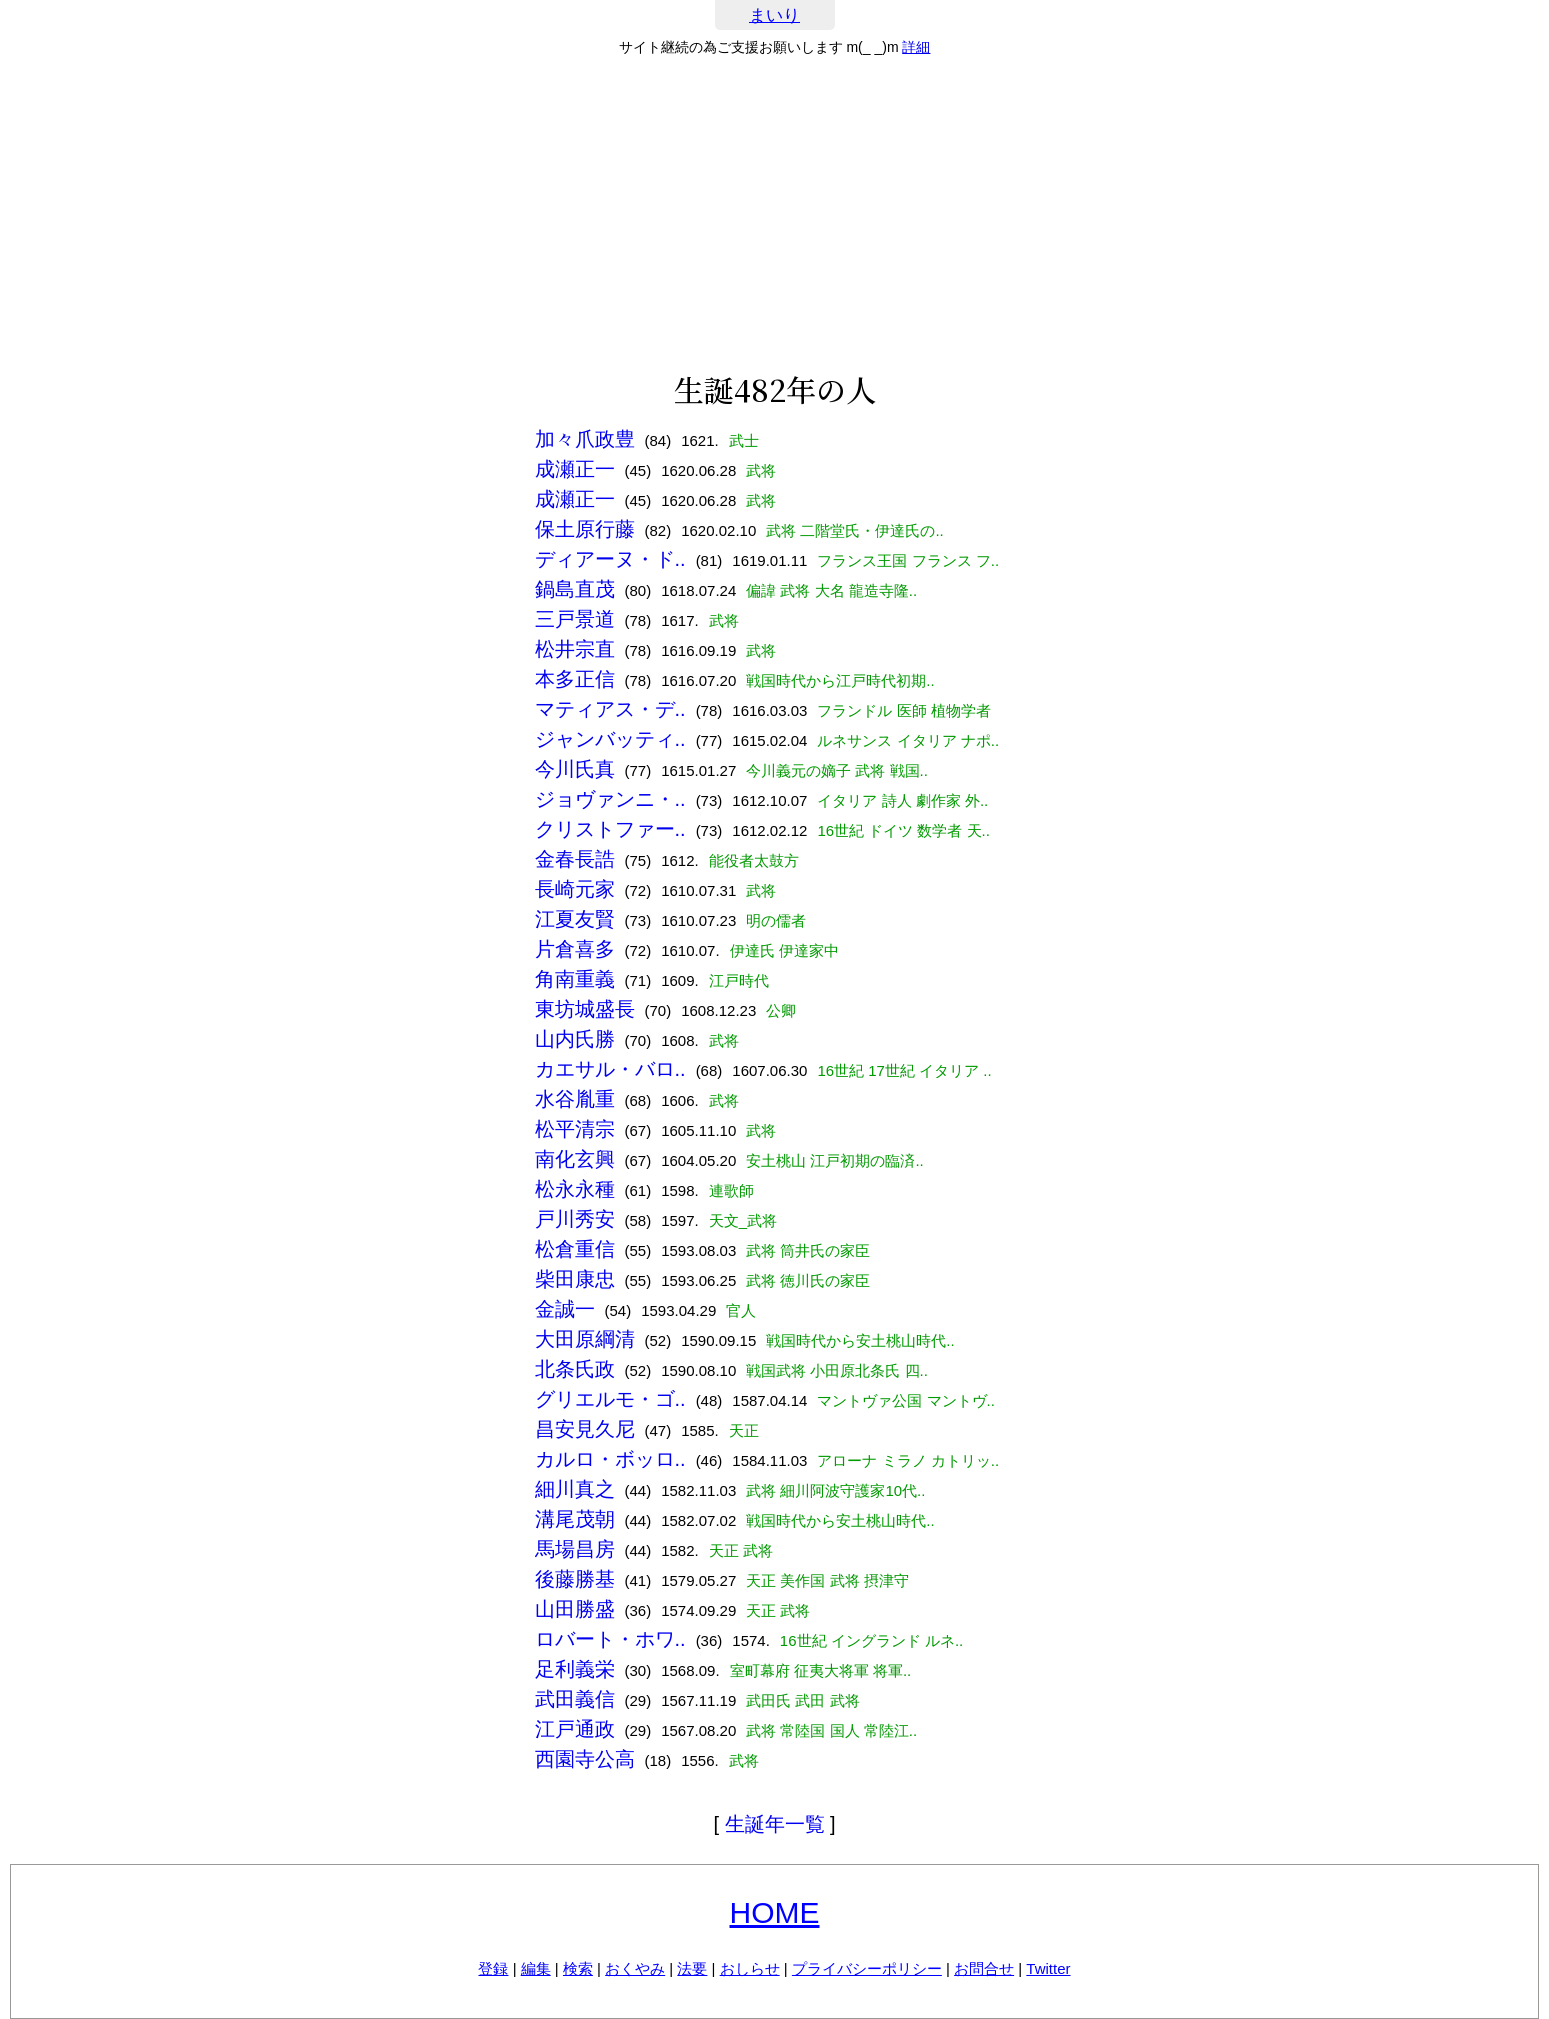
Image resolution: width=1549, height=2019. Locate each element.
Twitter (1048, 1968)
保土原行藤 (585, 529)
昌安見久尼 (585, 1429)
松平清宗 (575, 1129)
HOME (775, 1912)
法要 (692, 1968)
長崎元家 (575, 889)
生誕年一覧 (775, 1824)
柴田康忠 (575, 1279)
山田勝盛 (575, 1609)
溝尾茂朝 (575, 1519)
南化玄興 (575, 1159)
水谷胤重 (575, 1099)
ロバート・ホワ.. (610, 1639)
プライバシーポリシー (867, 1968)
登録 (493, 1968)
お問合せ (984, 1968)
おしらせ (750, 1968)
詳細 (916, 47)
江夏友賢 (575, 919)
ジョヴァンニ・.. (610, 799)
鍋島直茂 (575, 589)
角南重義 (575, 979)
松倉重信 (575, 1249)
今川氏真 (575, 769)
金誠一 (565, 1309)
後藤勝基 (575, 1579)
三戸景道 (575, 619)
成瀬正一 (575, 469)
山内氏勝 (575, 1039)
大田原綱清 (585, 1339)
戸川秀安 (575, 1219)
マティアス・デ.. (610, 709)
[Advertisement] (775, 214)
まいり (774, 15)
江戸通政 (575, 1729)
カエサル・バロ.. (610, 1069)
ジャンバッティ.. (610, 739)
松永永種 (575, 1189)
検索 (578, 1968)
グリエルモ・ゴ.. (610, 1399)
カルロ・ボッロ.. (610, 1459)
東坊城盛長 (585, 1009)
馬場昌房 (575, 1549)
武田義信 (575, 1699)
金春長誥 (575, 859)
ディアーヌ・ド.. (610, 559)
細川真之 (575, 1489)
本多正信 (575, 679)
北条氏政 (575, 1369)
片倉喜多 (575, 949)
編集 (536, 1968)
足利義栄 (575, 1669)
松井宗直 (575, 649)
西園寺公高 (585, 1759)
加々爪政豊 (585, 439)
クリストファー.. (610, 829)
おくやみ (635, 1968)
